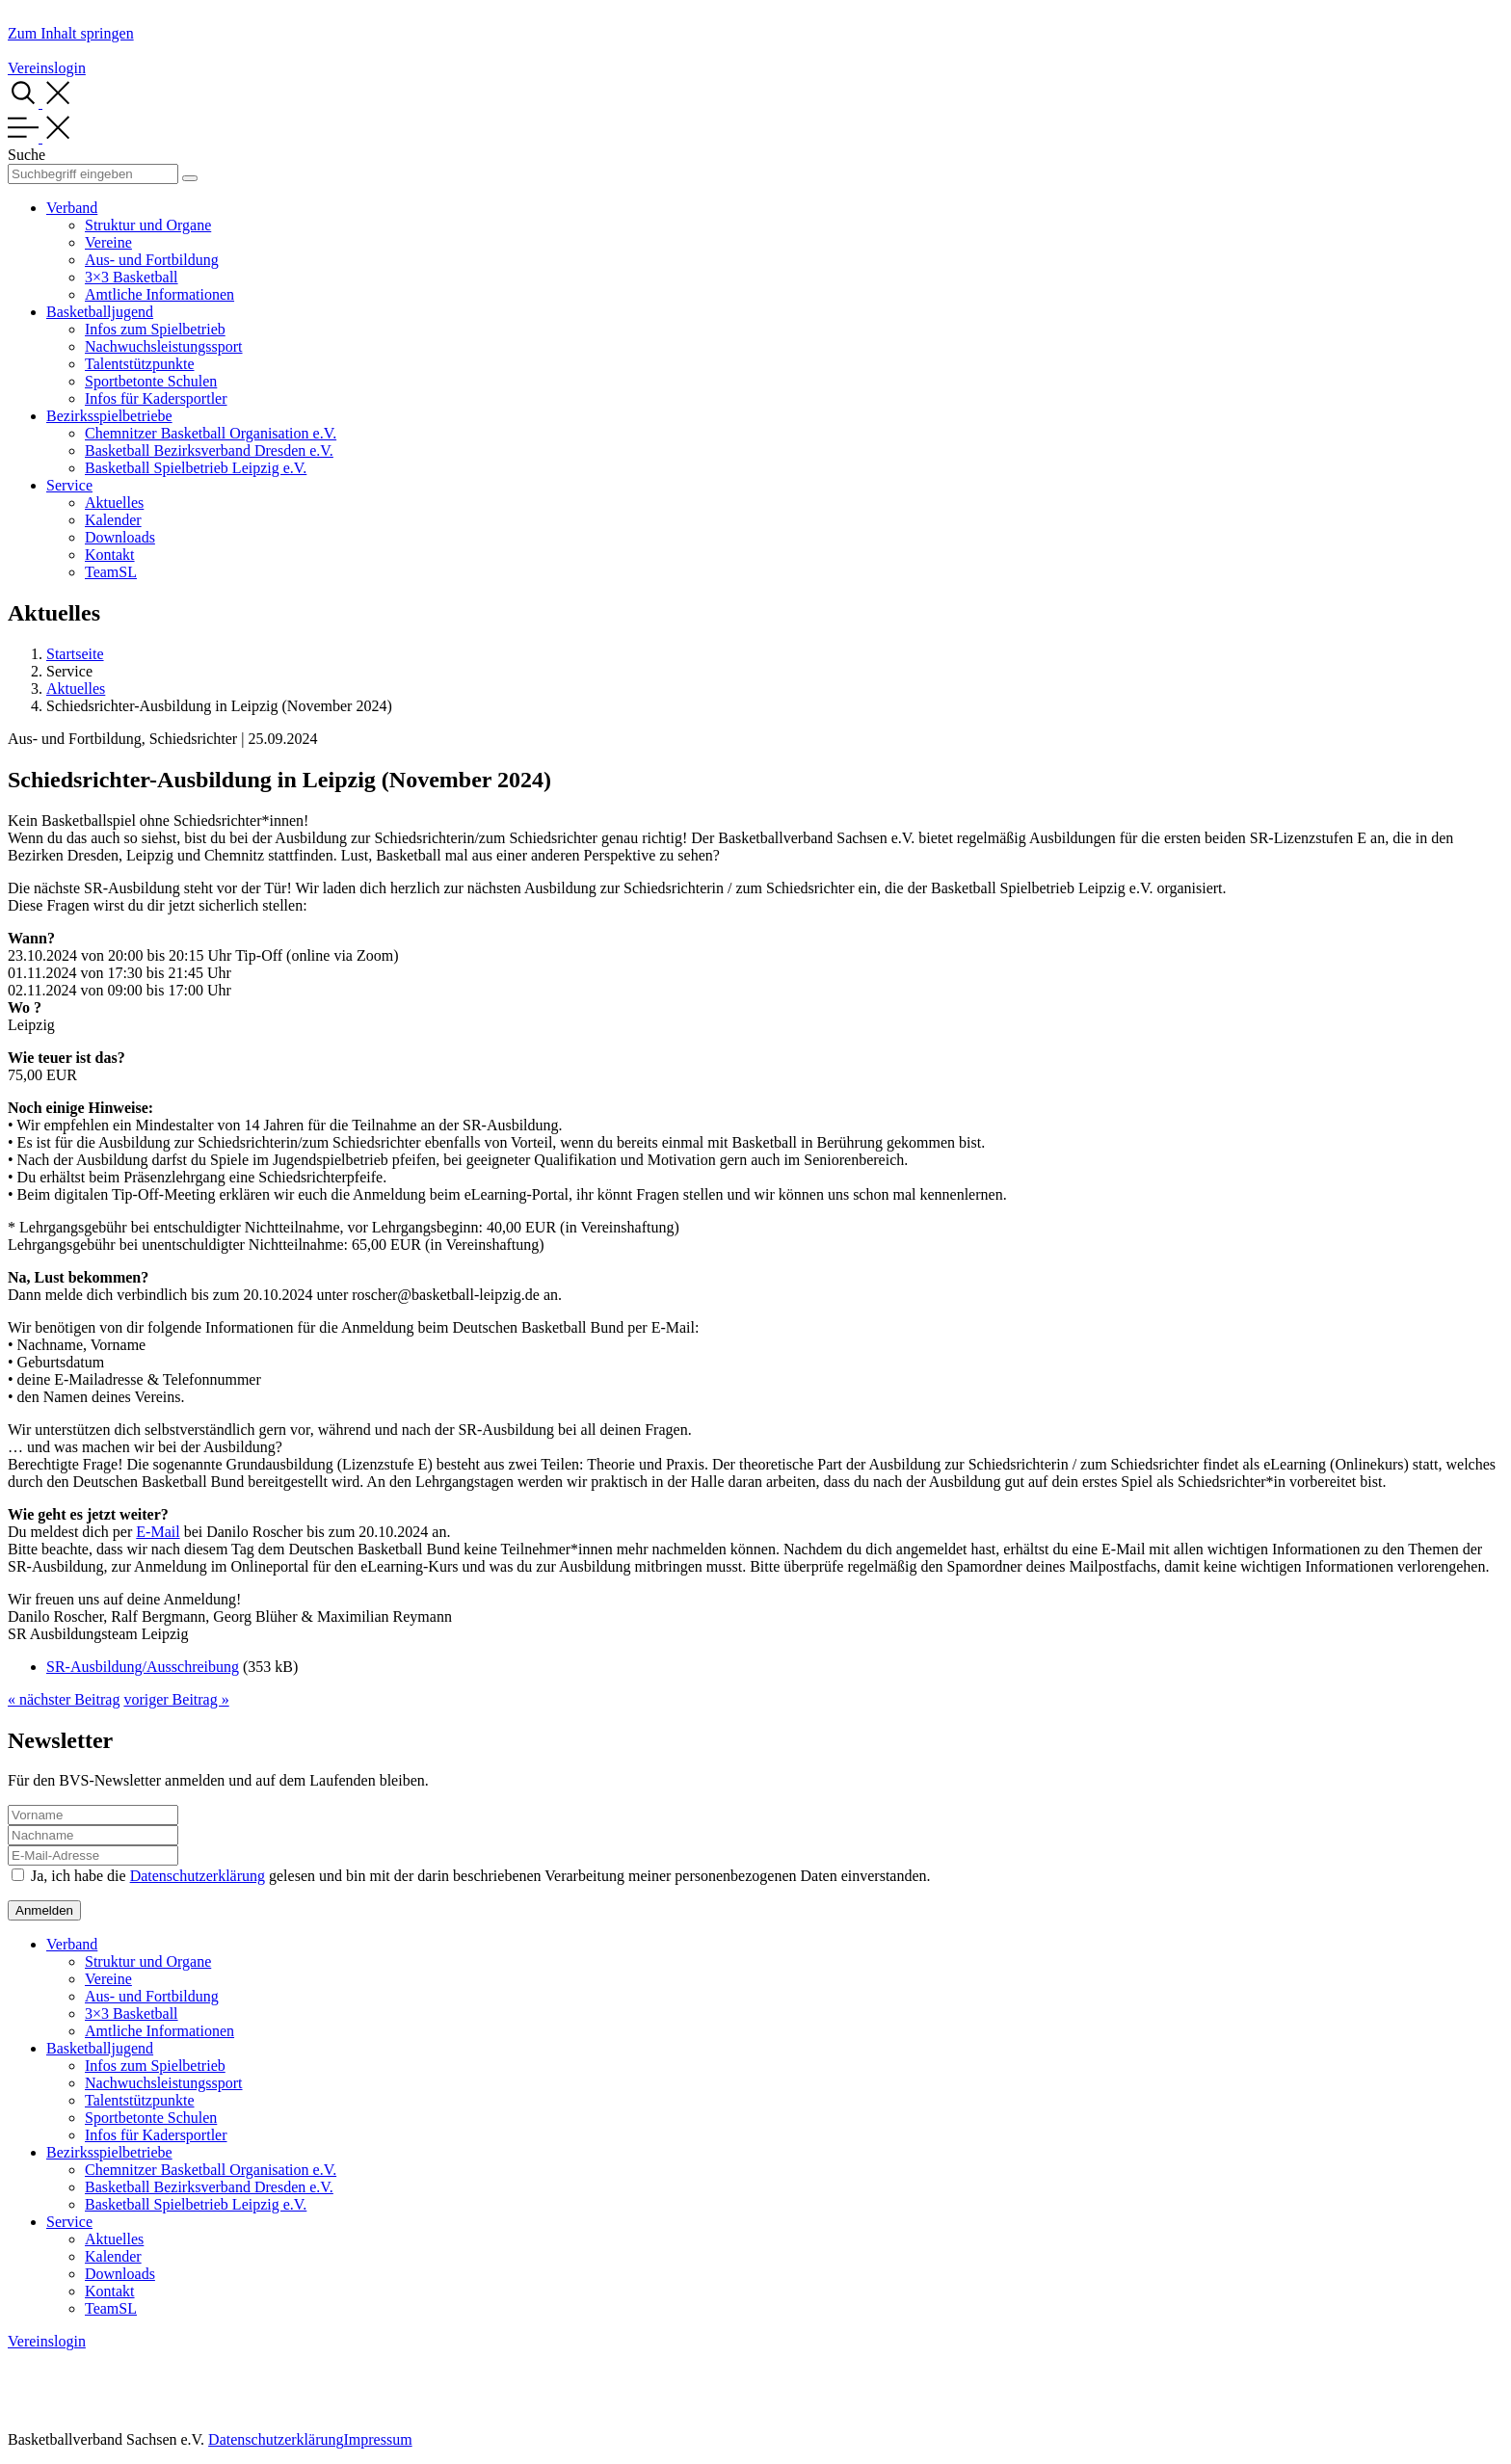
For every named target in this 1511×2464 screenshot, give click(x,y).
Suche (26, 154)
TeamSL (111, 572)
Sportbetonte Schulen (151, 381)
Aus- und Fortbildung (152, 260)
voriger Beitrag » (175, 1699)
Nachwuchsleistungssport (164, 346)
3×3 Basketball (131, 277)
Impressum (377, 2439)
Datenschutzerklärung (197, 1876)
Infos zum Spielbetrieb (155, 329)
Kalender (113, 520)
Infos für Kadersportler (156, 398)
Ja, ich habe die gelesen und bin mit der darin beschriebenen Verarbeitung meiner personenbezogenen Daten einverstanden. (481, 1876)
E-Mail (157, 1531)
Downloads (120, 537)
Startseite (75, 654)
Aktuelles (114, 502)
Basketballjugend (99, 312)
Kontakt (110, 554)
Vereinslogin (47, 68)
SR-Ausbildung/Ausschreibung (142, 1666)
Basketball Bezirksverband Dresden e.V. (209, 450)
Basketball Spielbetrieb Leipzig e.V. (195, 468)
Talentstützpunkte (140, 364)
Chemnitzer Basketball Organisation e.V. (210, 433)
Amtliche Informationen (159, 294)
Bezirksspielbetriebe (109, 416)
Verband (71, 207)
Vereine (108, 242)
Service (69, 485)
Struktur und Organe (148, 225)
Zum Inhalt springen (71, 33)
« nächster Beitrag (63, 1699)
